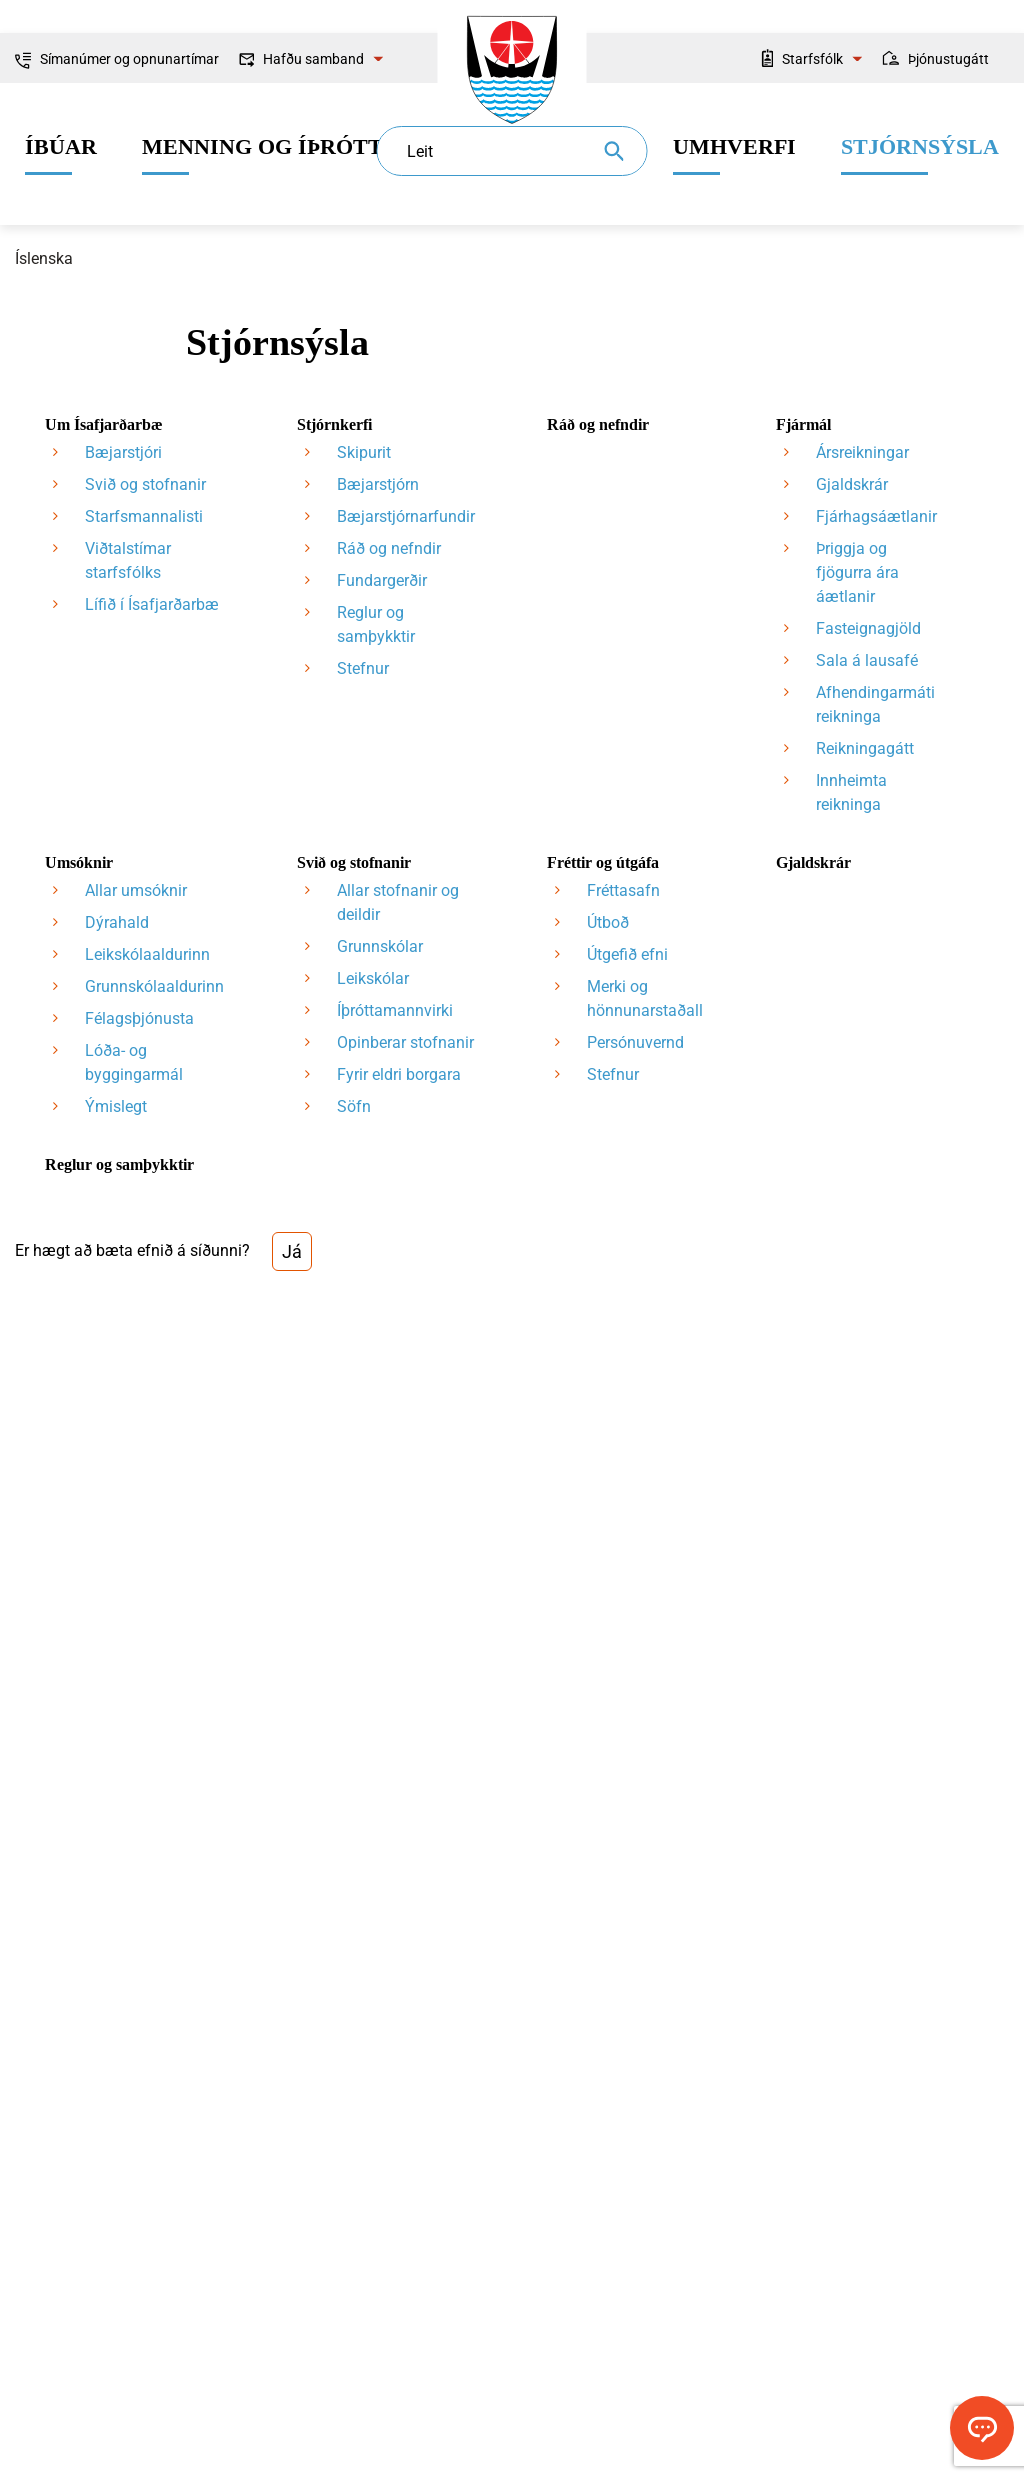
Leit (420, 151)
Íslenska (44, 258)
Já (292, 1251)
